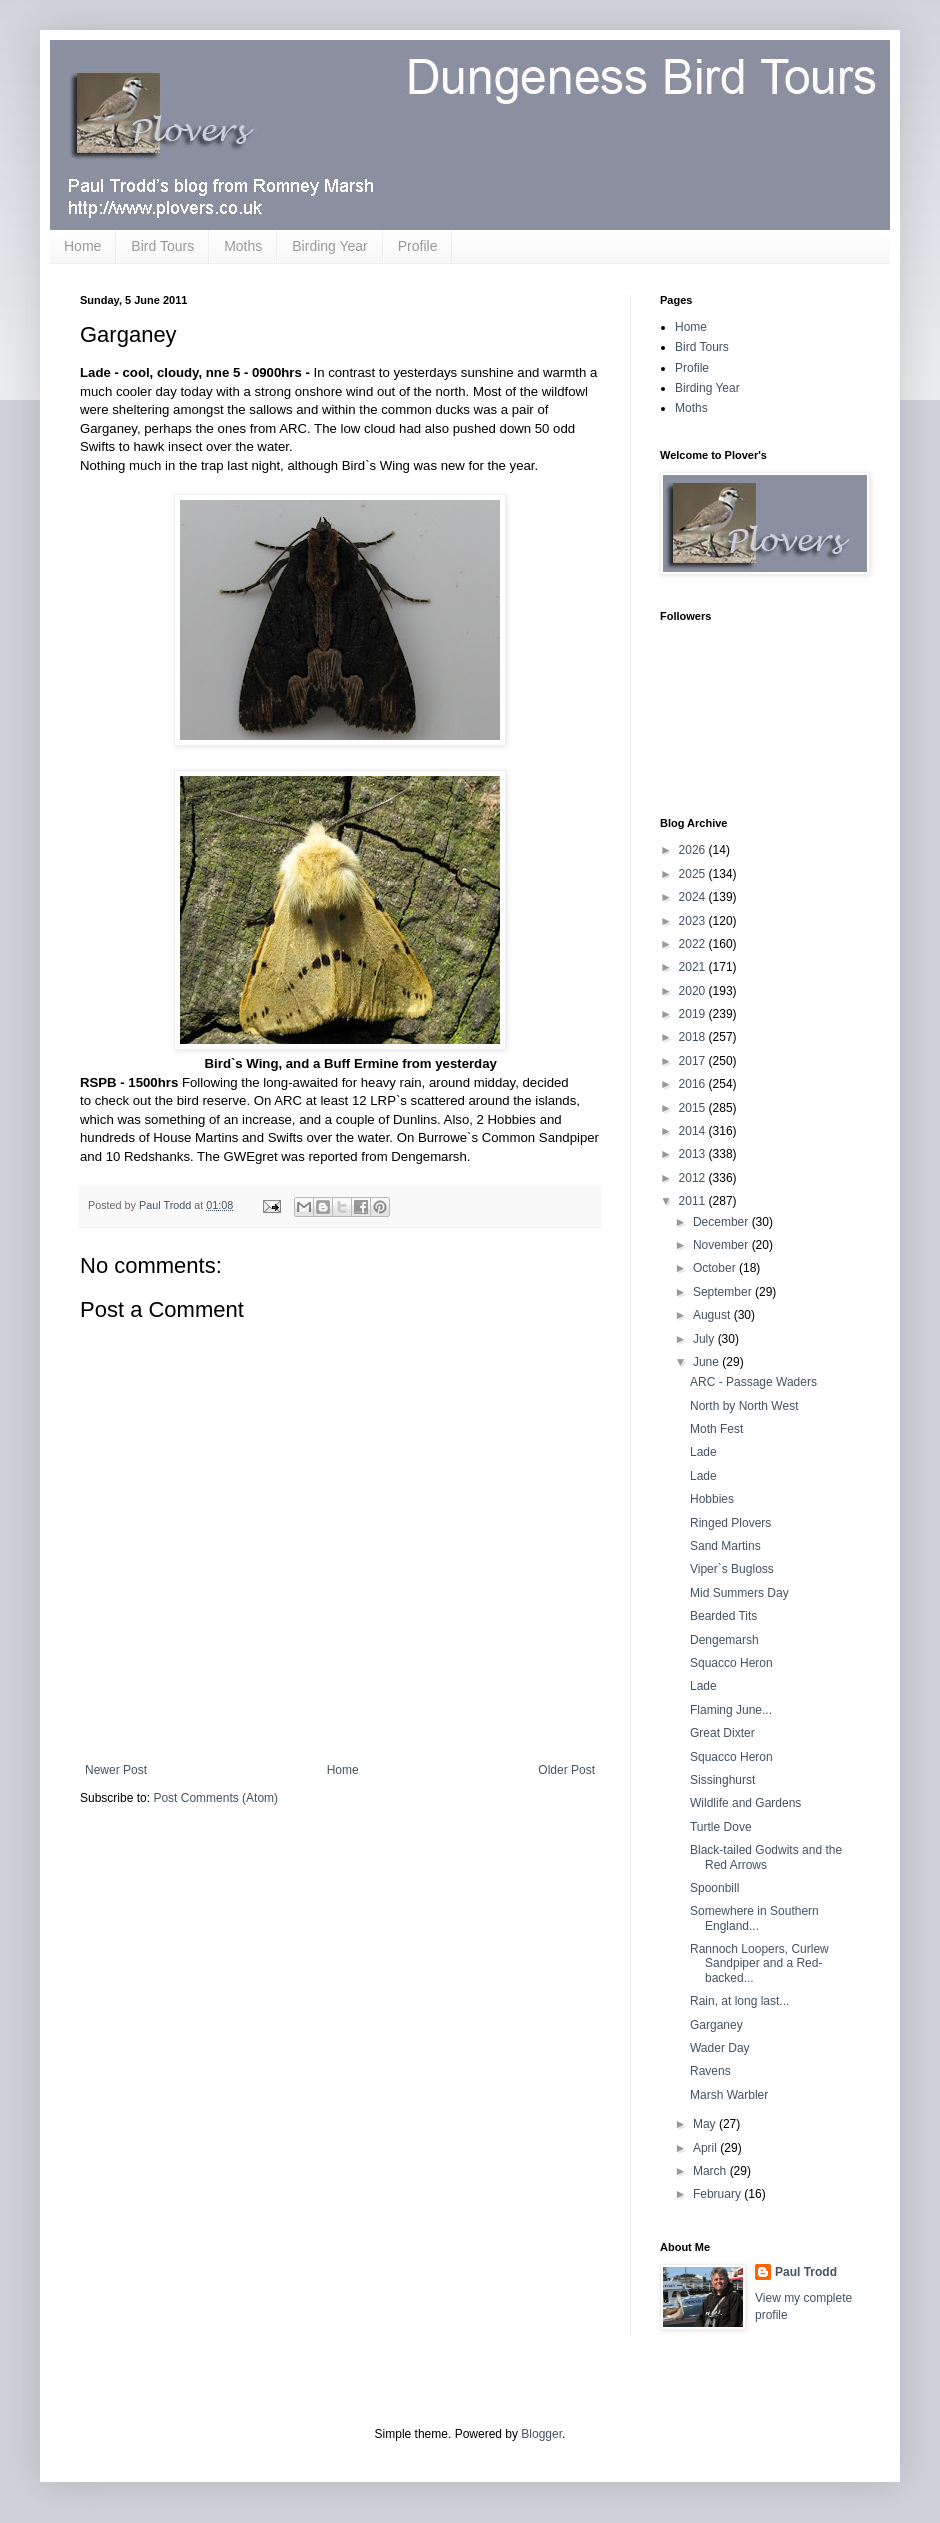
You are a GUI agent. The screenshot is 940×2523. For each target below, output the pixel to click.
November (722, 1245)
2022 (694, 944)
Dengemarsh (724, 1640)
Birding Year (330, 246)
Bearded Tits (723, 1616)
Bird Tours (162, 246)
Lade (703, 1452)
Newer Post (116, 1770)
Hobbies (712, 1499)
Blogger (541, 2434)
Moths (243, 246)
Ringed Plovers (730, 1523)
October (716, 1268)
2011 (694, 1201)
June (707, 1362)
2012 (694, 1178)
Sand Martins (725, 1546)
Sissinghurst (722, 1780)
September (724, 1292)
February (718, 2194)
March (711, 2171)
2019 (694, 1014)
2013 (694, 1154)
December (722, 1222)
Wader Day (720, 2048)
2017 (694, 1061)
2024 (694, 897)
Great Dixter (722, 1733)
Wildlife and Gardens (745, 1803)
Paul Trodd (806, 2272)
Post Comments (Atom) (215, 1798)
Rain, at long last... (739, 2001)
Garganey (716, 2025)
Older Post (566, 1770)
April (706, 2148)
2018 (694, 1037)
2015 (694, 1108)
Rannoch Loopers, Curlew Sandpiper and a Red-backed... (759, 1963)
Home (82, 246)
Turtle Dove (721, 1827)
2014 (694, 1131)
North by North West (744, 1406)
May (706, 2124)
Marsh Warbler (729, 2095)
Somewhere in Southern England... (754, 1918)
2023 (694, 921)
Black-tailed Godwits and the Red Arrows (766, 1857)
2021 (694, 967)
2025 (694, 874)
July (705, 1339)
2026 (694, 850)
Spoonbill (714, 1888)
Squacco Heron (731, 1663)
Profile (418, 246)
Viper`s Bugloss (732, 1569)
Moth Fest (716, 1429)
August (713, 1315)
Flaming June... (731, 1710)
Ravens (710, 2071)
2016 (694, 1084)
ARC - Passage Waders (753, 1382)
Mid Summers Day (739, 1593)
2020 (694, 991)
